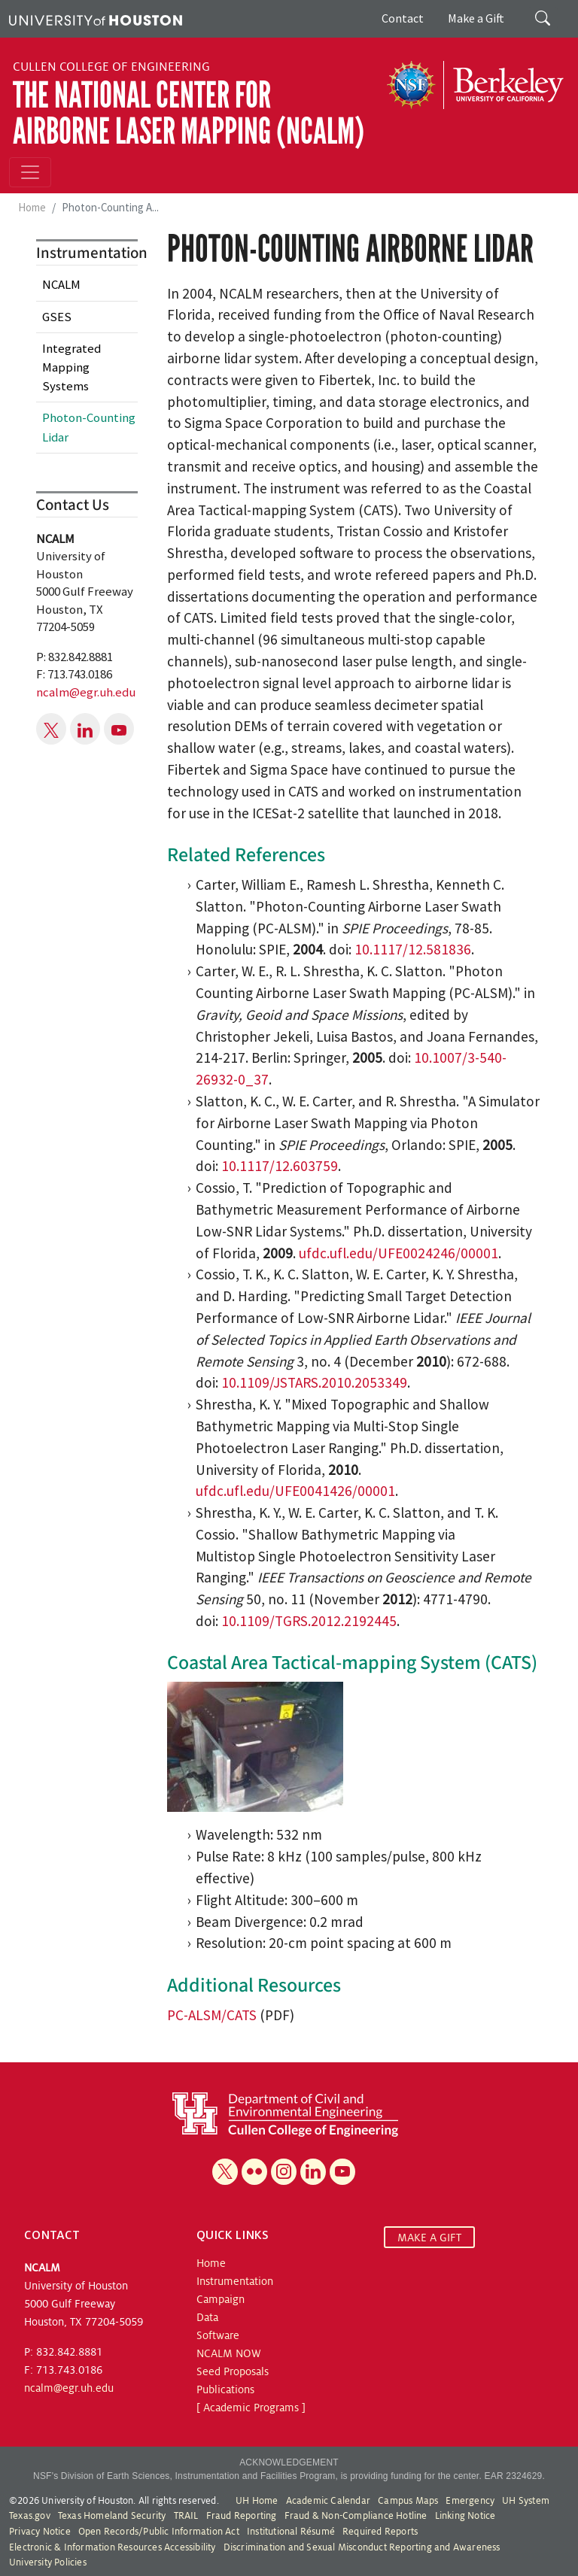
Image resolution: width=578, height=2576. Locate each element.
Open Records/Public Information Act (158, 2531)
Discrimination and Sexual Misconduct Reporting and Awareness (362, 2547)
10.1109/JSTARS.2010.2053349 (314, 1382)
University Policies (48, 2562)
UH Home (257, 2501)
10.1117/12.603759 (279, 1166)
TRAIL (186, 2516)
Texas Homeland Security (112, 2516)
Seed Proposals (232, 2371)
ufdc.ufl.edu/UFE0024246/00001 (398, 1253)
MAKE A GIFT (429, 2237)
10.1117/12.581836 (412, 949)
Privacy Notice (40, 2531)
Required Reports (380, 2531)
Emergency (470, 2501)
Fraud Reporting (241, 2516)
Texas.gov (29, 2516)
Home (32, 207)
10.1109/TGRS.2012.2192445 (309, 1621)
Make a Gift (476, 18)
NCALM (61, 284)
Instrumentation (234, 2281)
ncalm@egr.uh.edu (85, 692)
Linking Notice (465, 2516)
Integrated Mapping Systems (71, 367)
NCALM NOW (228, 2353)
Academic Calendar (328, 2501)
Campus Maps (408, 2501)
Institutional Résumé (291, 2531)
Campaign (220, 2299)
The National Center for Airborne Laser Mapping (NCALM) (188, 113)
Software (217, 2335)
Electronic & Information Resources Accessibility (112, 2547)
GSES (56, 316)
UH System (525, 2501)
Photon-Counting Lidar (88, 427)
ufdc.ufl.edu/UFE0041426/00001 (295, 1491)
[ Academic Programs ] (251, 2408)
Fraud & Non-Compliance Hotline (355, 2516)
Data (207, 2317)
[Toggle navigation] (30, 172)
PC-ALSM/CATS (212, 2015)
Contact (403, 18)
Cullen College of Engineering (111, 67)
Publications (225, 2389)
